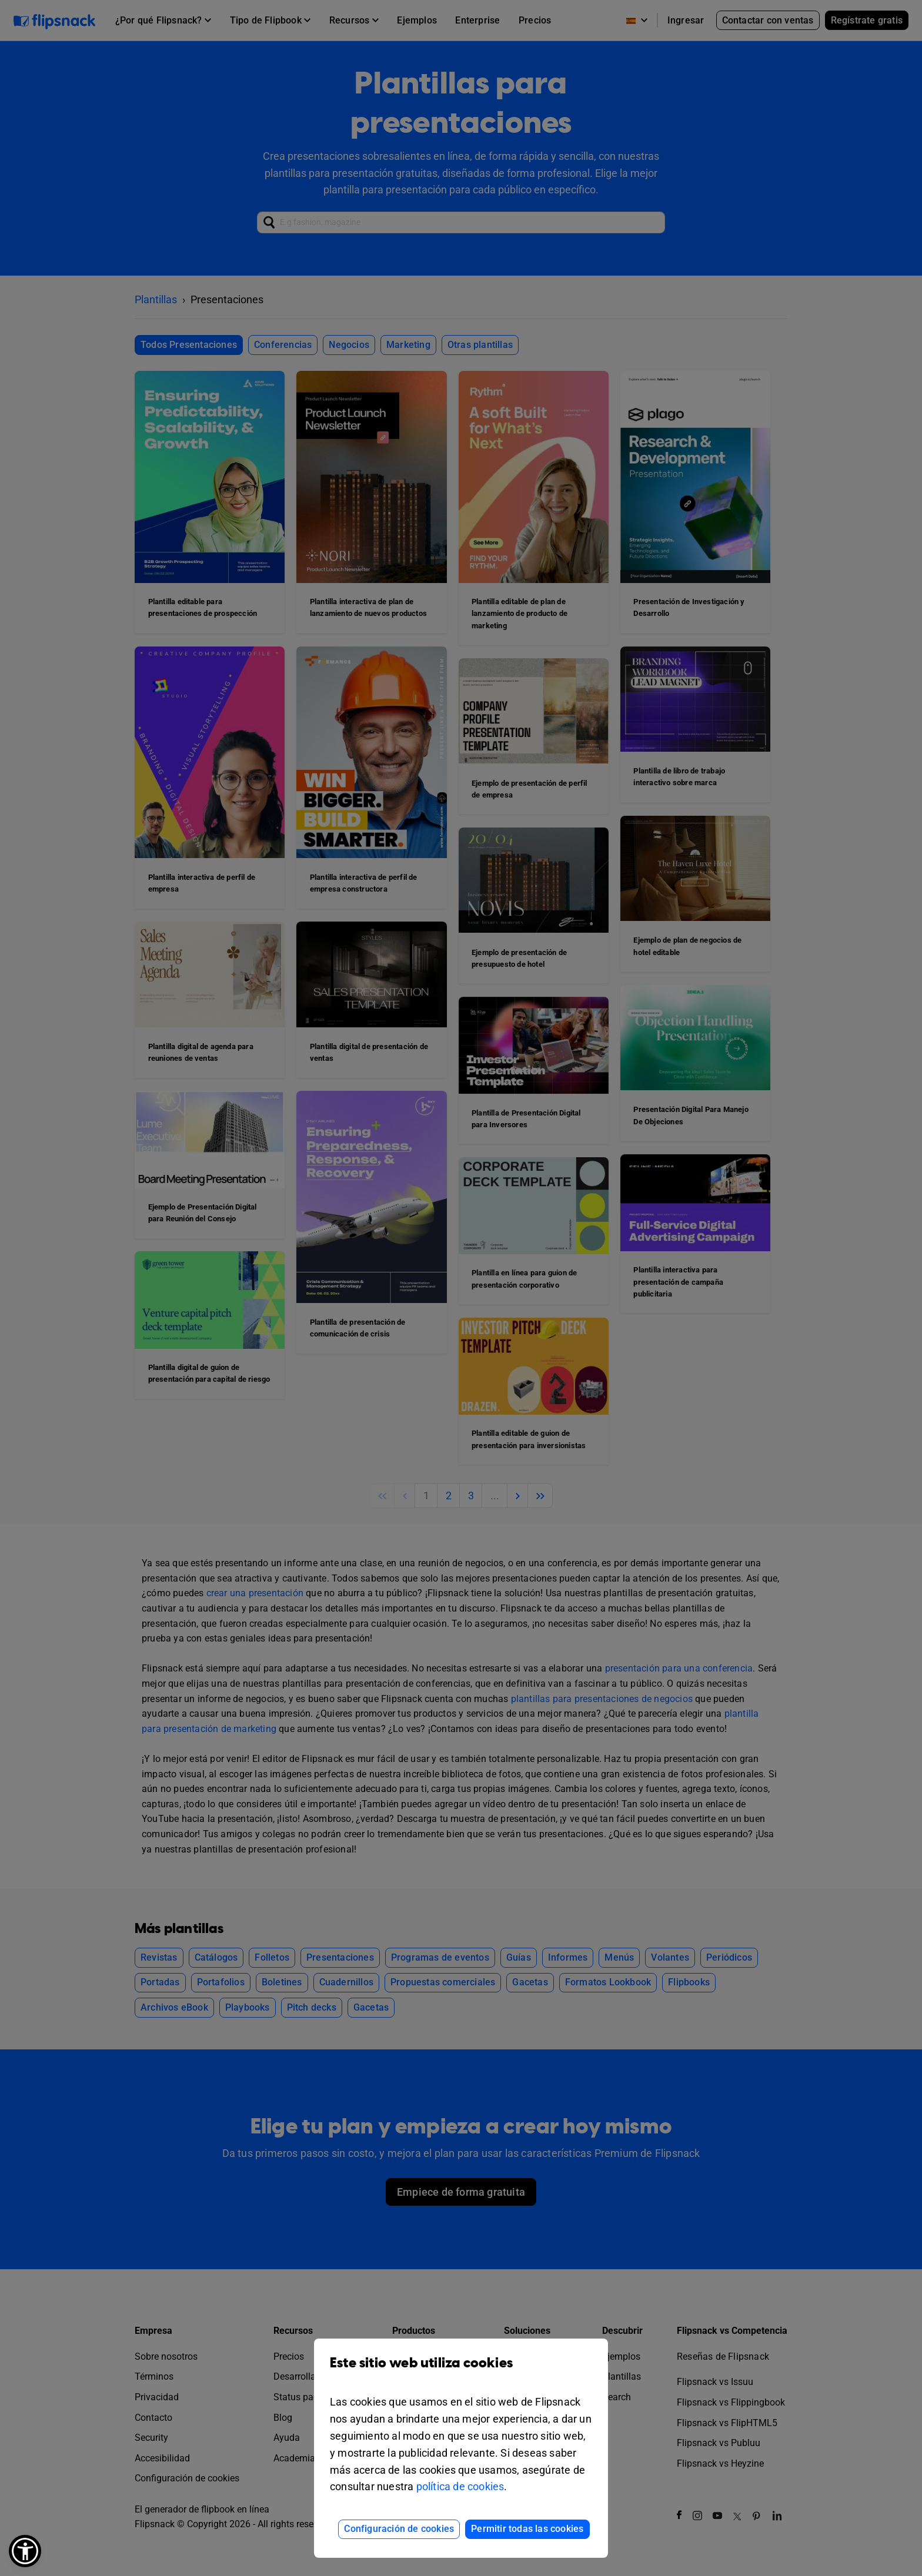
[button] (25, 2551)
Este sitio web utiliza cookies (461, 2371)
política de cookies (460, 2486)
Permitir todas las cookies (527, 2528)
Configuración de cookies (399, 2528)
